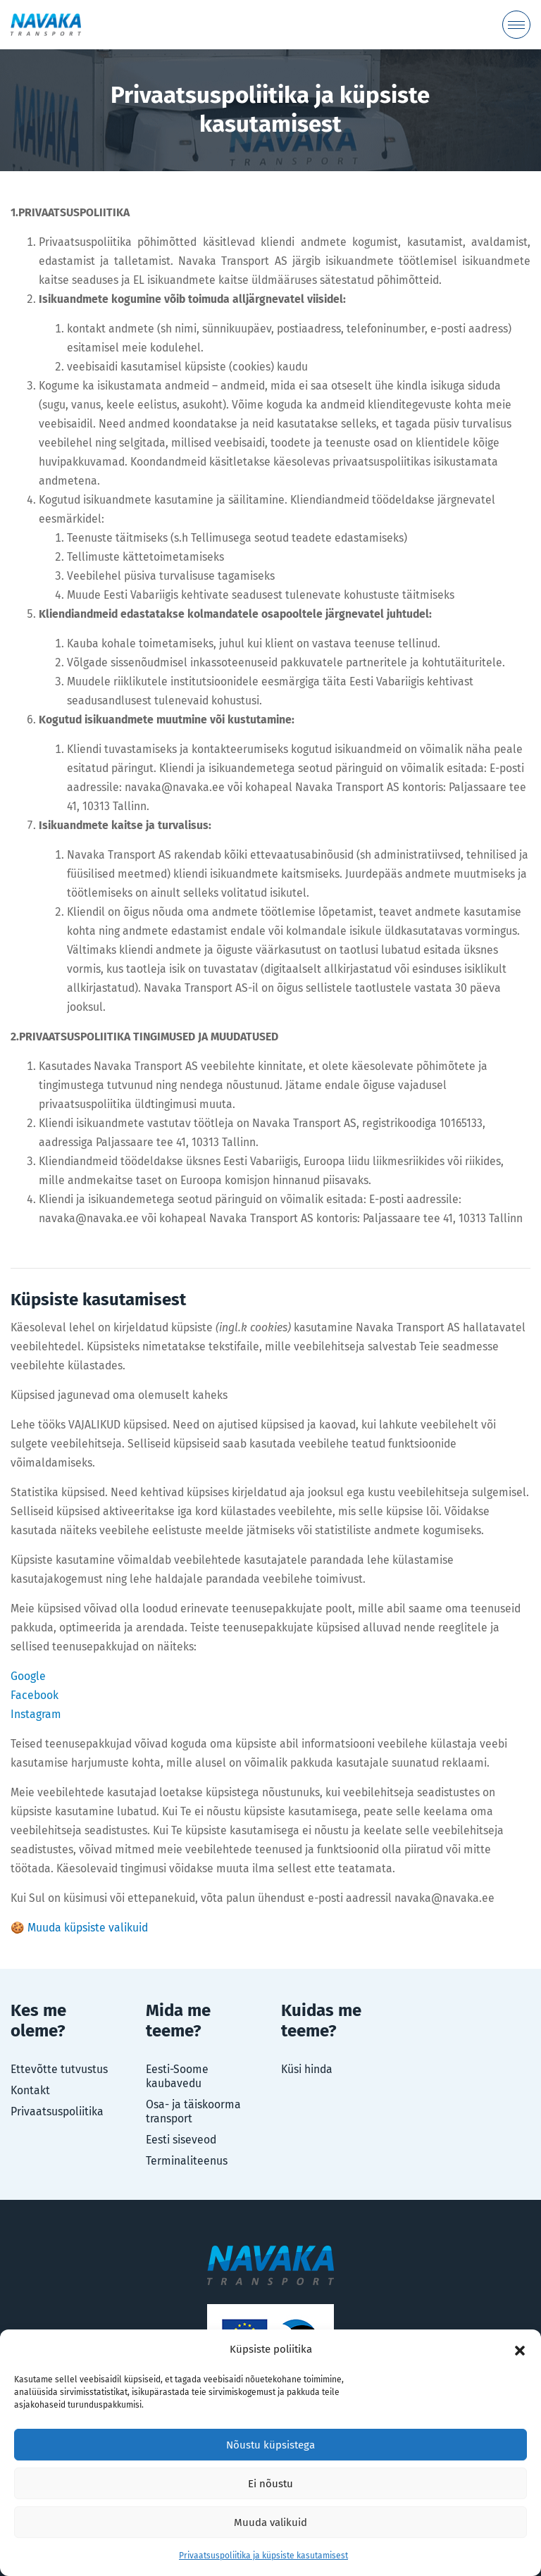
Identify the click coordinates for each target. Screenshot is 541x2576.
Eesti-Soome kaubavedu (177, 2076)
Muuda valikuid (270, 2522)
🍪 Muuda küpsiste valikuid (79, 1927)
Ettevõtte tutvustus (59, 2069)
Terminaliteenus (187, 2160)
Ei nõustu (270, 2483)
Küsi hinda (306, 2069)
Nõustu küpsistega (270, 2445)
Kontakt (30, 2090)
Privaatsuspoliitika (57, 2111)
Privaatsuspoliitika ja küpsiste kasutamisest (263, 2556)
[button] (520, 2350)
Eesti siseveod (181, 2139)
